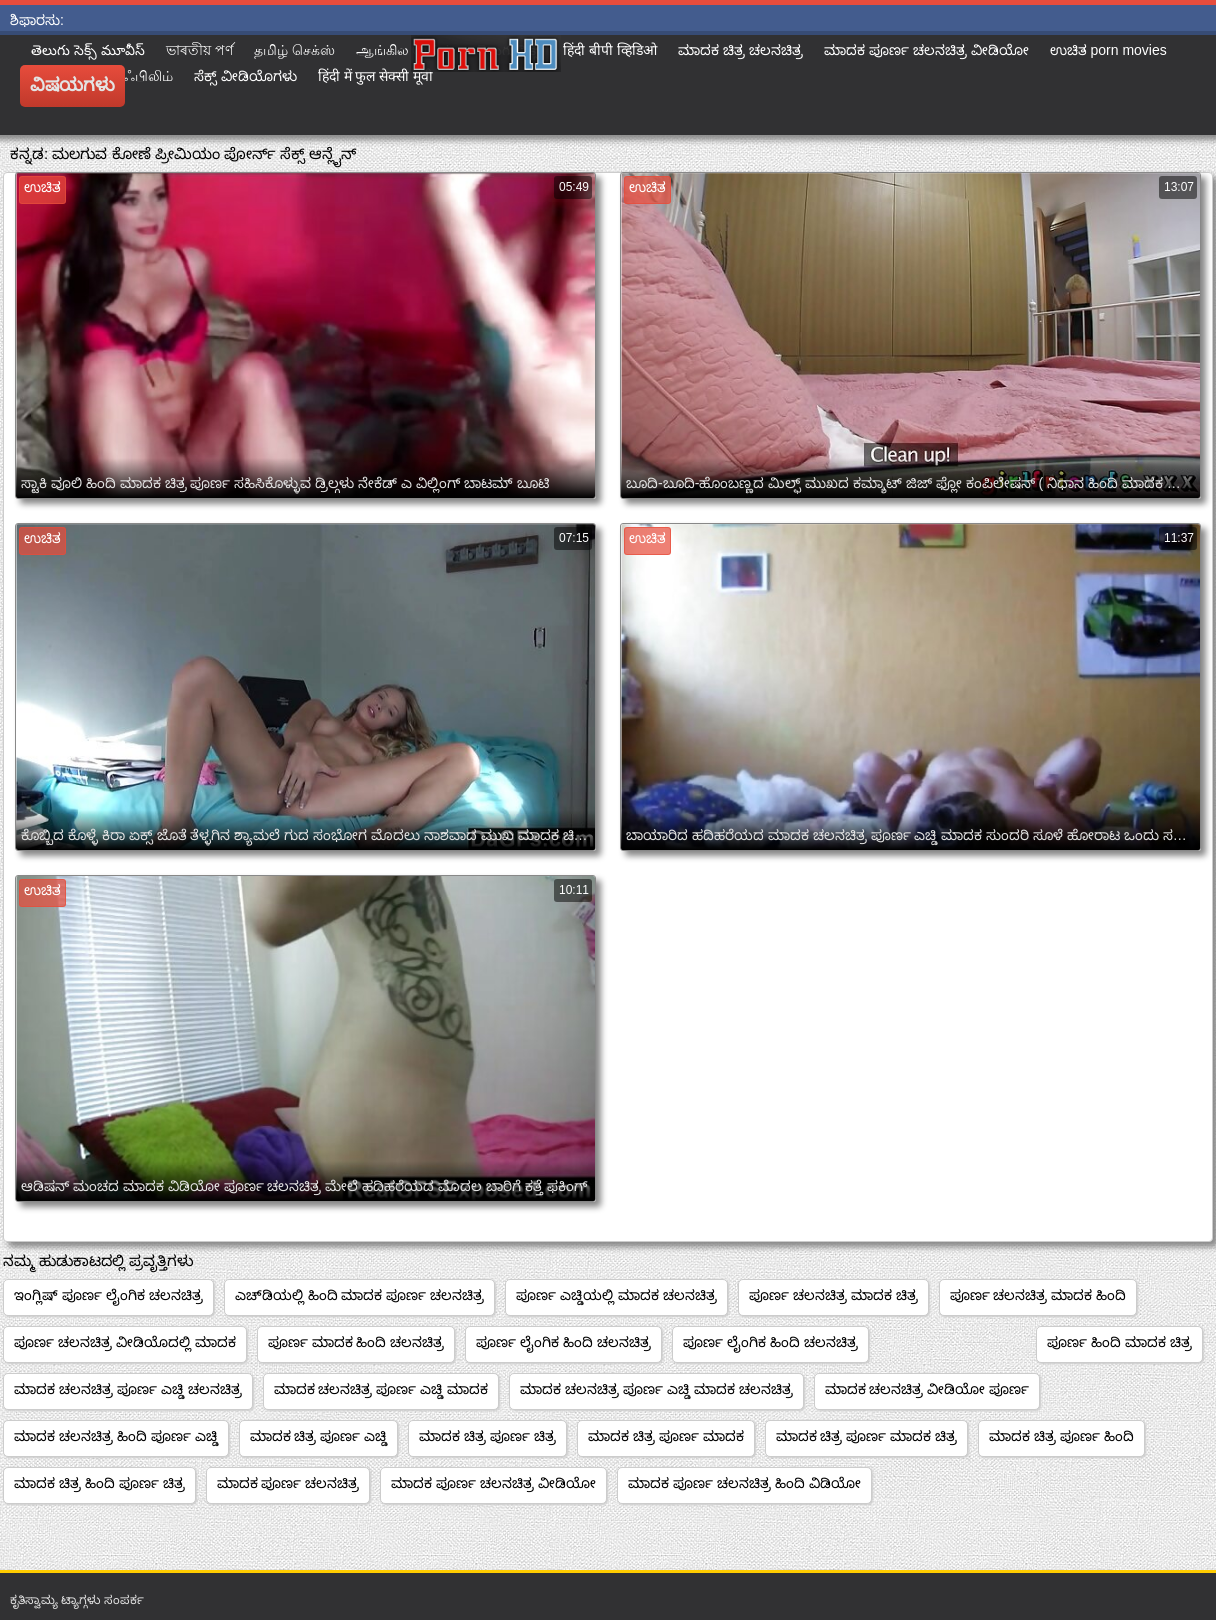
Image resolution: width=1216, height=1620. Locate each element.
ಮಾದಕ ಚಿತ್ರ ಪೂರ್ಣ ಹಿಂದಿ (1061, 1436)
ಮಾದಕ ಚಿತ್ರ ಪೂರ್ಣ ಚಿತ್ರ (487, 1436)
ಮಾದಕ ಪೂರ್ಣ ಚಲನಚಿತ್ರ (288, 1483)
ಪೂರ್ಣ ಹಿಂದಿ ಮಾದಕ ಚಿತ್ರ (1119, 1342)
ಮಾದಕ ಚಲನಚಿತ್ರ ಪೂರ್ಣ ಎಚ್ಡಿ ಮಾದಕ (381, 1389)
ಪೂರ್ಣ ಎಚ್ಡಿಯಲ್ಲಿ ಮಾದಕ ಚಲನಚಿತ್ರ (616, 1295)
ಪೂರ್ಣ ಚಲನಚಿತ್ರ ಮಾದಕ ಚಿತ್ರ (833, 1295)
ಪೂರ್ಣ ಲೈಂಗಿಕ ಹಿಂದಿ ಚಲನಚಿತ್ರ (563, 1342)
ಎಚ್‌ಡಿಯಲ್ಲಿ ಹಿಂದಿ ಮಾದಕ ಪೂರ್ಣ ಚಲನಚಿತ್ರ (360, 1295)
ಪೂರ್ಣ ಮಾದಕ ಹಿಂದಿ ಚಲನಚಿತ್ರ (356, 1342)
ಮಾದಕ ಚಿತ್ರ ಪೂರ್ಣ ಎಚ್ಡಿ (319, 1436)
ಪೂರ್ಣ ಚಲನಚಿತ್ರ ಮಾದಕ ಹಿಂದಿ (1038, 1295)
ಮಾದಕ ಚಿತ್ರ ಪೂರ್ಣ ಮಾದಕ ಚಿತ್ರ (867, 1436)
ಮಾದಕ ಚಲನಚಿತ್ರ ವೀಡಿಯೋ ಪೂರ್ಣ (927, 1389)
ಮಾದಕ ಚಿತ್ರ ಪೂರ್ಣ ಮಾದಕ (666, 1436)
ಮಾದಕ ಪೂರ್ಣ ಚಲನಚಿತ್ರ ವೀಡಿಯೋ (493, 1483)
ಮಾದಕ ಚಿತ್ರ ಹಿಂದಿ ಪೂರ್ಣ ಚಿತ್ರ (99, 1483)
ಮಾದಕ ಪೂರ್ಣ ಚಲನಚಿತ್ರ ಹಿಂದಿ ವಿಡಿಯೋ (744, 1483)
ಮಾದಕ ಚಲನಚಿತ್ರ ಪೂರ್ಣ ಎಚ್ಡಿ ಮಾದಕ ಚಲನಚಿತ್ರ (656, 1389)
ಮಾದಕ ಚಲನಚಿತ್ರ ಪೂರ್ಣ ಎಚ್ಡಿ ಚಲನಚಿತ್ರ (128, 1389)
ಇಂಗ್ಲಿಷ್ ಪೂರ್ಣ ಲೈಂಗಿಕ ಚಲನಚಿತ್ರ (108, 1295)
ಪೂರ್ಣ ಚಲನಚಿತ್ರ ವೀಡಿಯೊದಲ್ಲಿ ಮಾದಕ (125, 1342)
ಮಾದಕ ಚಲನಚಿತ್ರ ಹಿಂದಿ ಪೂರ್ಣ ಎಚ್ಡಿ (116, 1436)
